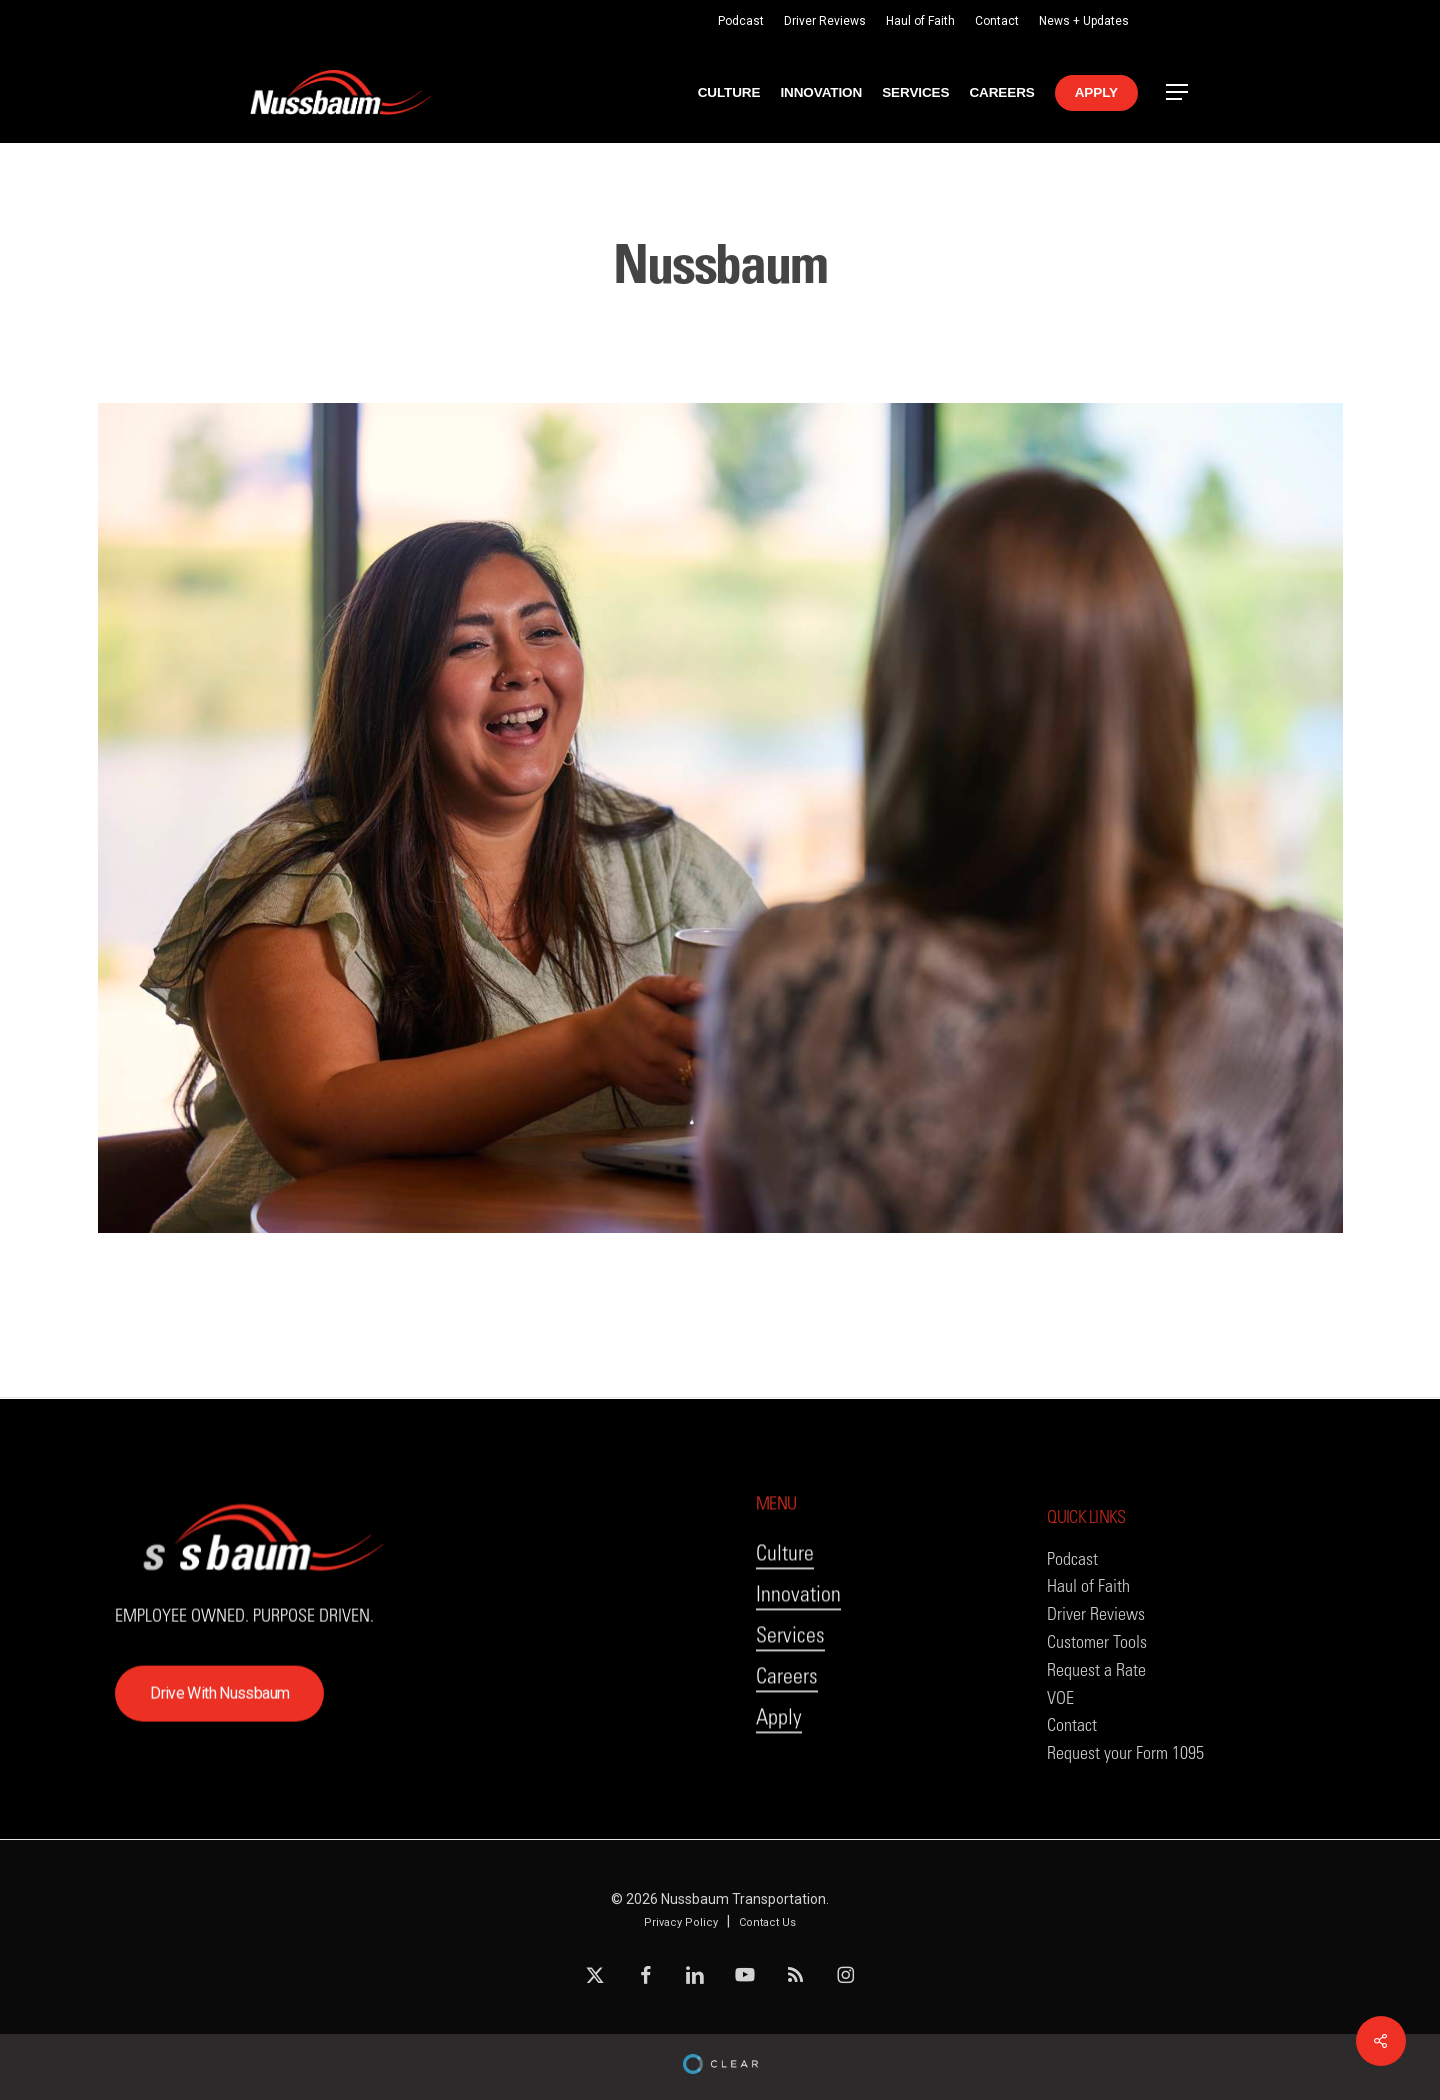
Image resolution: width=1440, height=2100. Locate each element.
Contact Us (767, 1922)
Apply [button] (779, 1762)
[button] (1178, 92)
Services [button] (790, 1680)
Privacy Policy (681, 1922)
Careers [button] (787, 1721)
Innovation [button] (798, 1639)
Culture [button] (785, 1598)
